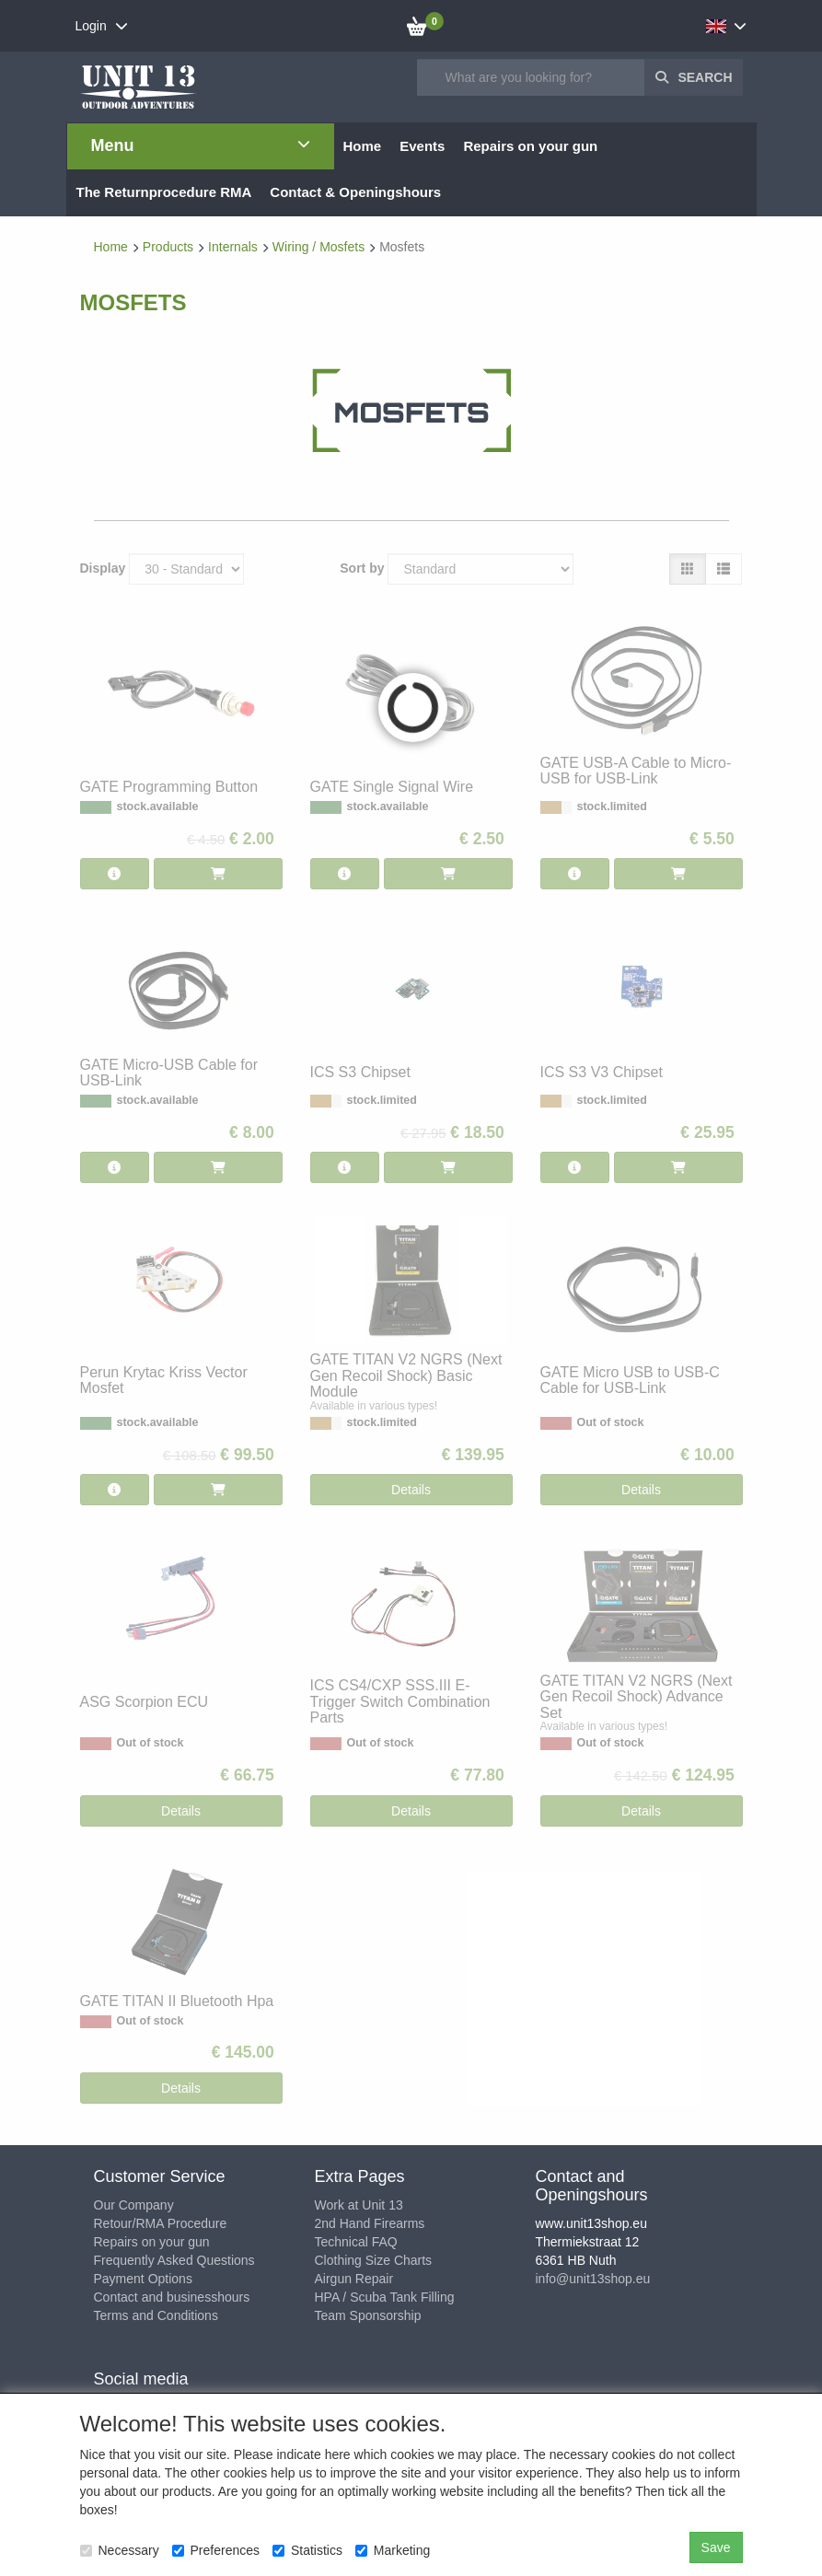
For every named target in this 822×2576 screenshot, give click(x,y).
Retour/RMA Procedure (160, 2223)
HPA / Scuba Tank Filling (385, 2297)
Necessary (119, 2550)
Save (716, 2547)
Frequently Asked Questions (174, 2260)
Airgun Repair (354, 2278)
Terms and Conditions (156, 2315)
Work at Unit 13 (359, 2205)
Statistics (307, 2550)
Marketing (392, 2550)
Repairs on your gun (152, 2241)
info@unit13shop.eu (593, 2278)
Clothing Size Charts (374, 2260)
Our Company (134, 2205)
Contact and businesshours (172, 2297)
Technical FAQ (356, 2241)
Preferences (216, 2550)
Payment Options (143, 2278)
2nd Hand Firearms (370, 2223)
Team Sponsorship (368, 2315)
